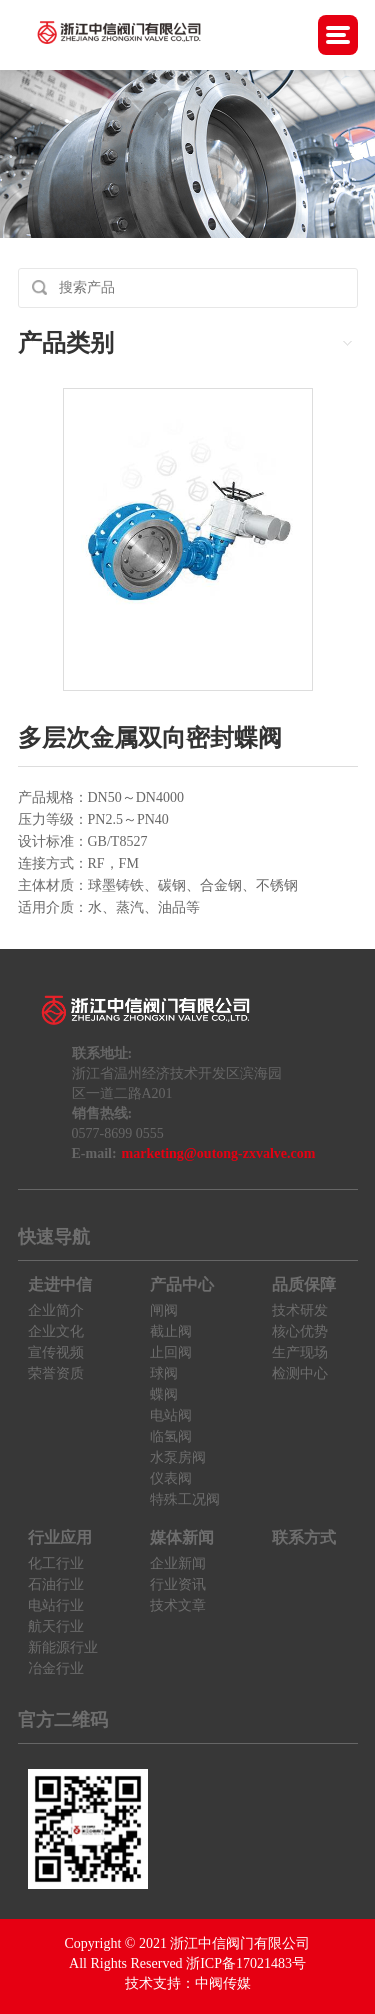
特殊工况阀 (185, 1499)
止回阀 (171, 1352)
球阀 (164, 1373)
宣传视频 (56, 1352)
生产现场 (300, 1352)
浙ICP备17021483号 (246, 1963)
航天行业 (56, 1626)
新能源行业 (63, 1647)
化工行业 (56, 1563)
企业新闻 (178, 1563)
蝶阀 (164, 1394)
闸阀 (164, 1310)
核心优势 (300, 1331)
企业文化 (56, 1331)
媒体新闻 (182, 1537)
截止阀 (171, 1331)
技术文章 (178, 1605)
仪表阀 (171, 1478)
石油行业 (56, 1584)
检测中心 (300, 1373)
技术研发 (300, 1310)
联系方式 (304, 1537)
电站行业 (56, 1605)
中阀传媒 (223, 1983)
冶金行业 (56, 1668)
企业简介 (56, 1310)
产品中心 (182, 1284)
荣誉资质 (56, 1373)
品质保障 (304, 1284)
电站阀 (171, 1415)
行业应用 (60, 1537)
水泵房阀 (178, 1457)
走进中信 (60, 1284)
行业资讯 (178, 1584)
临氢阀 (171, 1436)
